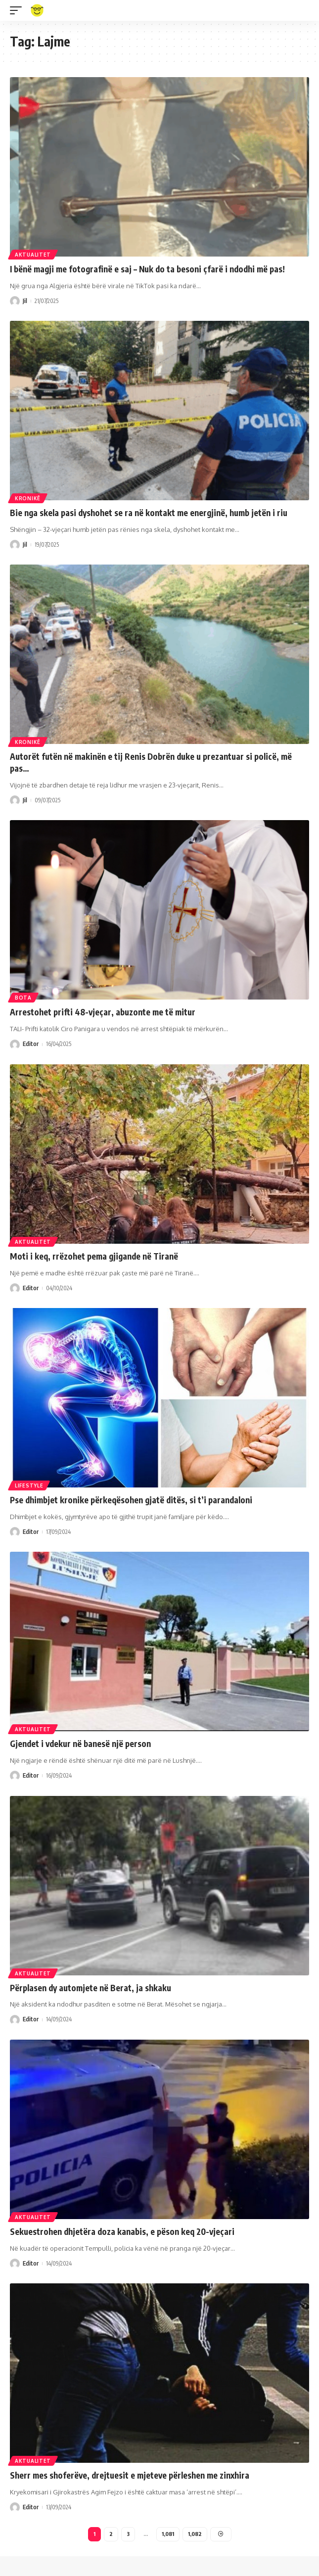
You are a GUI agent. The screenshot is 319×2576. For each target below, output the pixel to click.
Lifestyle (29, 1485)
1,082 (195, 2534)
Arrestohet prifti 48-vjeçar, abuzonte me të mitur (102, 1011)
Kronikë (28, 498)
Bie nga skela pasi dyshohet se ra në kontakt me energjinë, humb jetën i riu (148, 512)
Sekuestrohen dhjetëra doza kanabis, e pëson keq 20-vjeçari (122, 2231)
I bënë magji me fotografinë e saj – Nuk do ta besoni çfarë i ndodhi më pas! (147, 268)
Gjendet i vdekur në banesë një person (80, 1743)
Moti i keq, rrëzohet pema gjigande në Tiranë (94, 1256)
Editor (31, 1044)
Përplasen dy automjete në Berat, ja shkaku (90, 1987)
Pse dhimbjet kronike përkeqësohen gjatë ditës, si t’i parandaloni (131, 1499)
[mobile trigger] (18, 10)
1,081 (168, 2534)
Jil (25, 301)
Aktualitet (33, 255)
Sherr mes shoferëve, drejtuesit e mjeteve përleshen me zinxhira (129, 2475)
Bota (23, 998)
